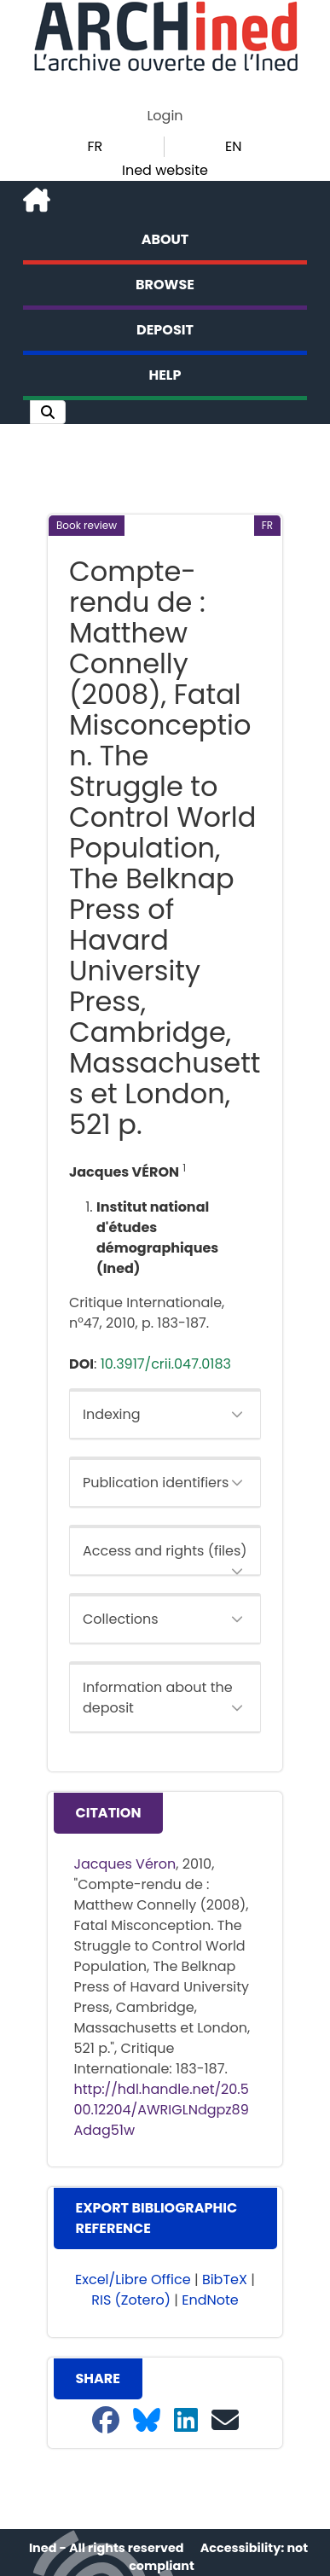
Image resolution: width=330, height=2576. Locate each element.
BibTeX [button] (224, 2279)
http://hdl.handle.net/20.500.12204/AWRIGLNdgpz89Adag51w (161, 2109)
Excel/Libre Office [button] (133, 2279)
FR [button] (94, 146)
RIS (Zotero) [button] (131, 2300)
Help (165, 375)
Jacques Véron (125, 1864)
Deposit (165, 330)
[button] (48, 412)
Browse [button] (165, 284)
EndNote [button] (210, 2300)
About (165, 239)
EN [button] (233, 146)
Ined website (165, 170)
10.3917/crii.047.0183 (166, 1364)
